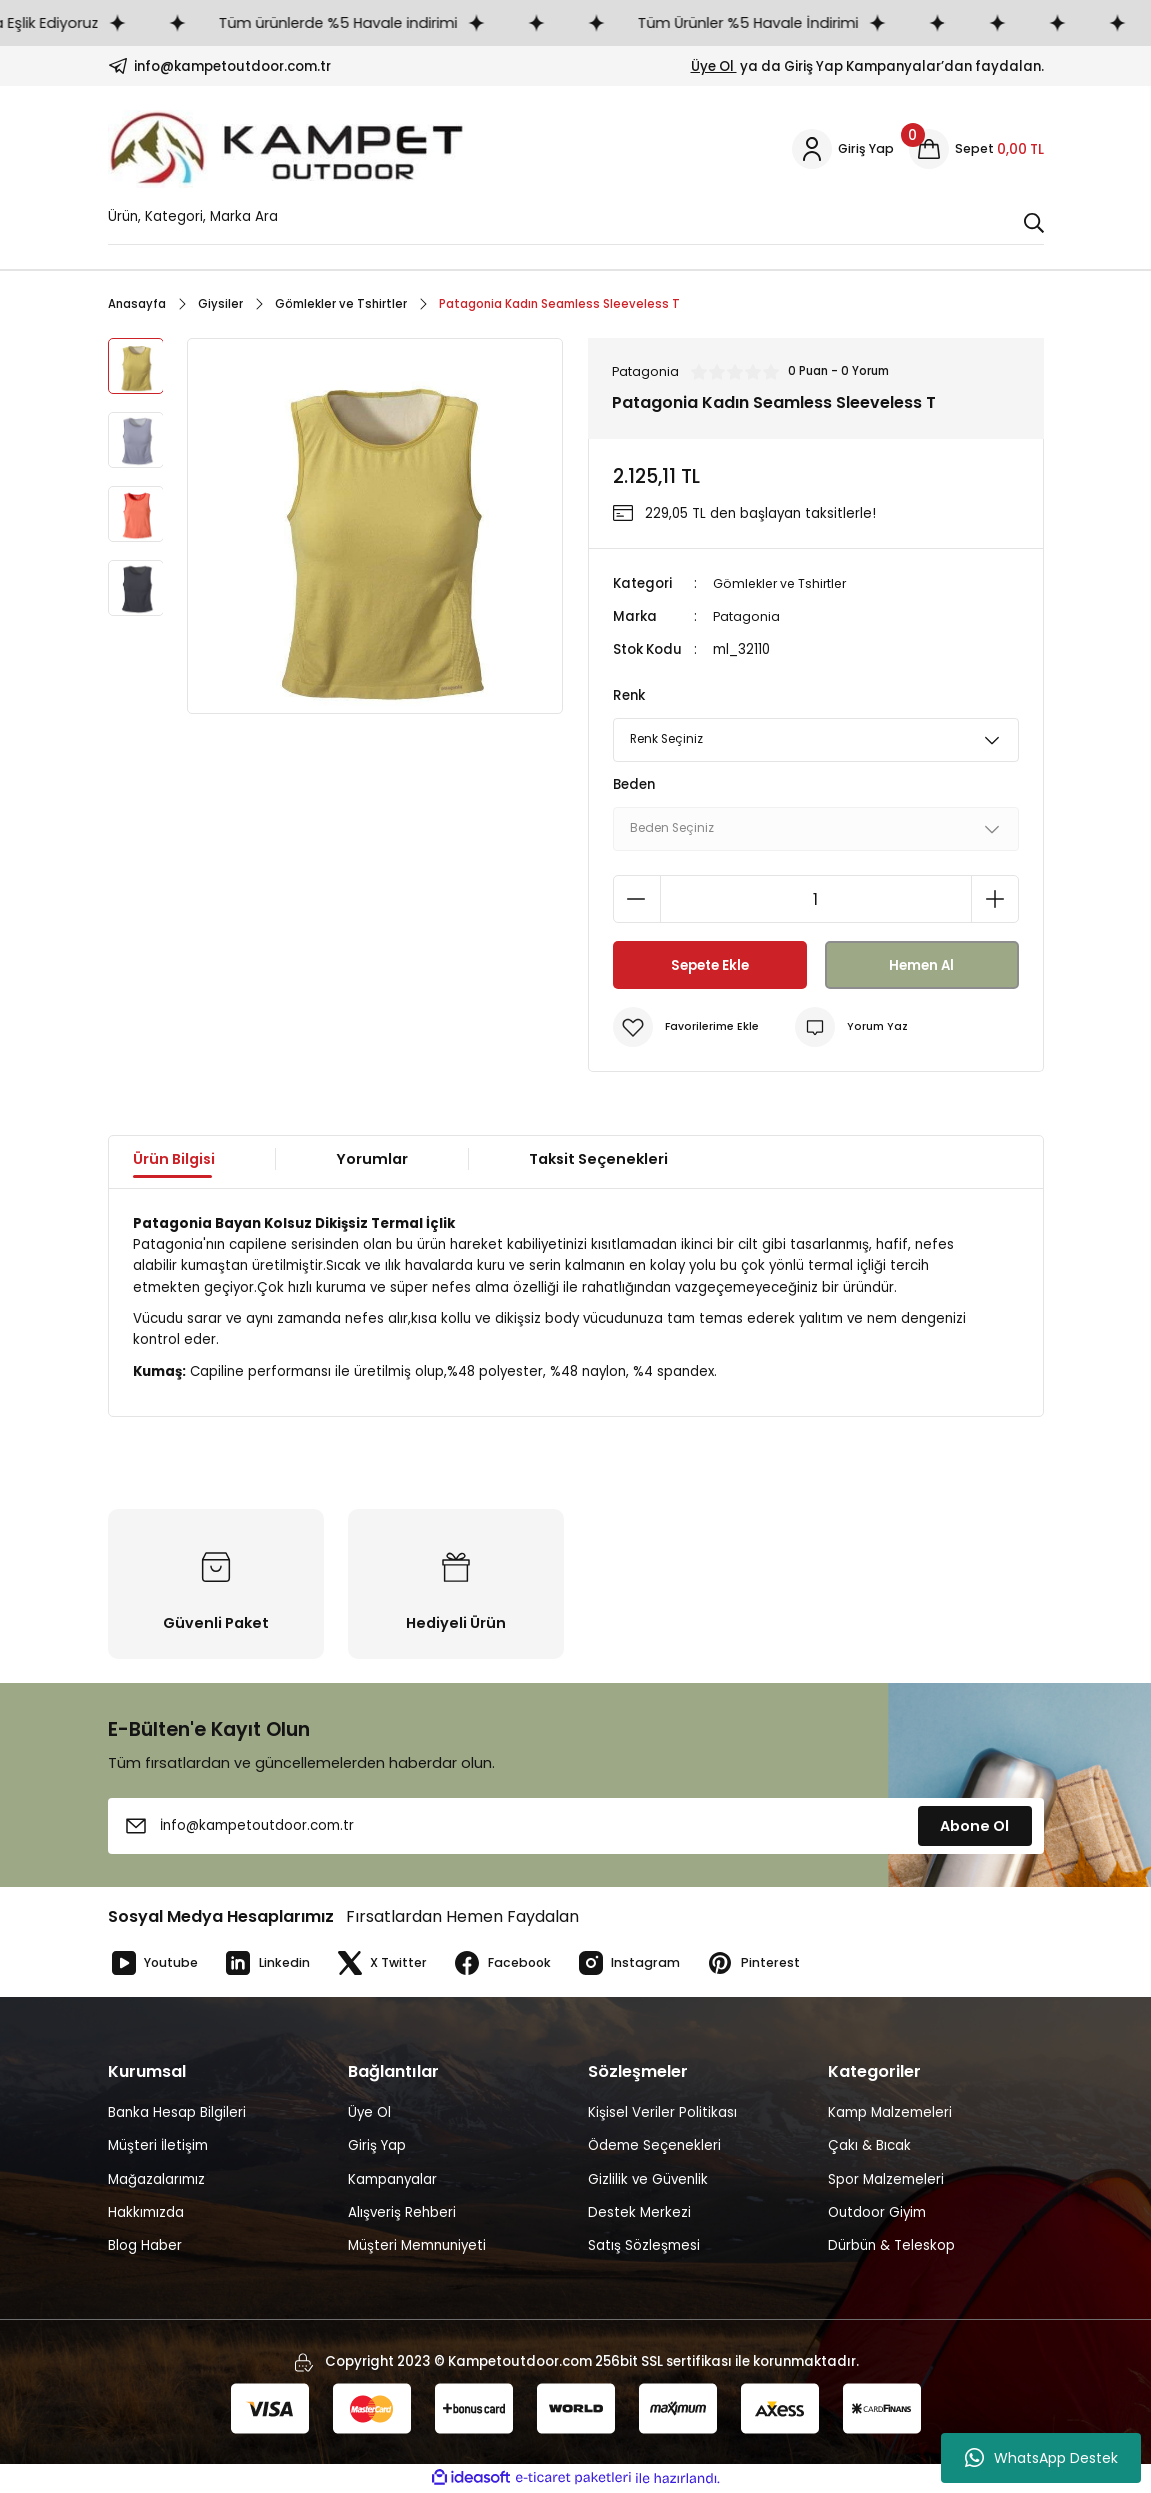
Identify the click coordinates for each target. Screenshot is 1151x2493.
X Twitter (391, 1964)
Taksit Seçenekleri (598, 1160)
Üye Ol (714, 66)
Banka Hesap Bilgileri (177, 2113)
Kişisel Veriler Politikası (662, 2113)
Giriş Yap (377, 2146)
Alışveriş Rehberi (402, 2213)
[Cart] (976, 149)
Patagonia (748, 617)
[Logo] (286, 149)
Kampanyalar (392, 2180)
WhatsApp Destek (1041, 2458)
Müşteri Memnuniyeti (417, 2246)
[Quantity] (816, 900)
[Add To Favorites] (688, 1028)
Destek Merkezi (639, 2213)
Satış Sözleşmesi (644, 2246)
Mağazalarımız (156, 2180)
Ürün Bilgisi (174, 1160)
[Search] (576, 222)
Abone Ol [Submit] (974, 1827)
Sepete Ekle (709, 966)
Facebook (516, 1964)
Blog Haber (145, 2246)
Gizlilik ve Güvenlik (648, 2180)
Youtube (156, 1964)
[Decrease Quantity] (637, 900)
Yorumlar (372, 1160)
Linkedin (273, 1964)
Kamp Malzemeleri (890, 2113)
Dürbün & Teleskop (891, 2246)
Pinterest (776, 1964)
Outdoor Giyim (877, 2213)
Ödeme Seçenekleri (654, 2146)
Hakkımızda (146, 2213)
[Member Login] (841, 149)
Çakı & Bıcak (869, 2146)
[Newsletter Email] (576, 1827)
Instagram (648, 1964)
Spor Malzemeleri (886, 2180)
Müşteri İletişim (158, 2146)
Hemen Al (921, 966)
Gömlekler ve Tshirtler (786, 584)
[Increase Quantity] (995, 900)
